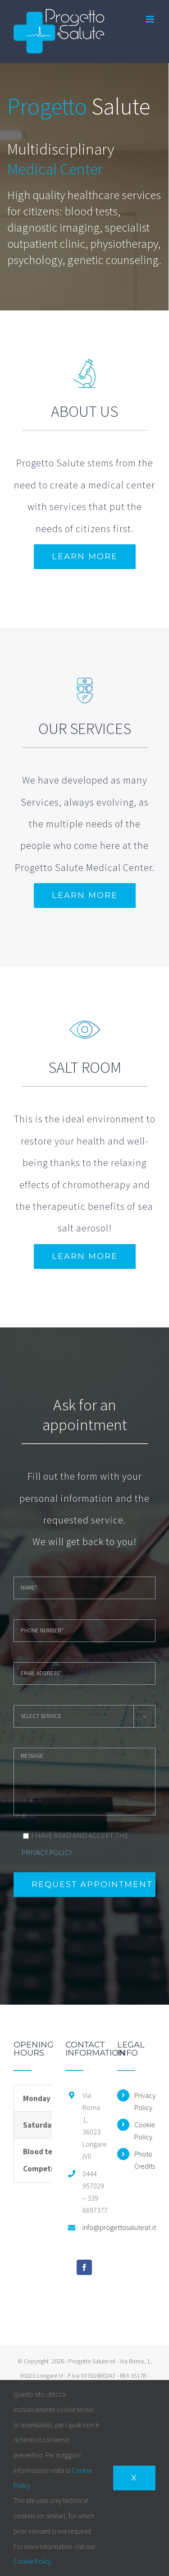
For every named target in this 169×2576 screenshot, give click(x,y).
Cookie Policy (144, 2130)
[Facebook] (84, 2267)
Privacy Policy (144, 2101)
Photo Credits (144, 2159)
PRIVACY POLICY (46, 1852)
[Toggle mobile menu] (150, 19)
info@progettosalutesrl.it (93, 2227)
